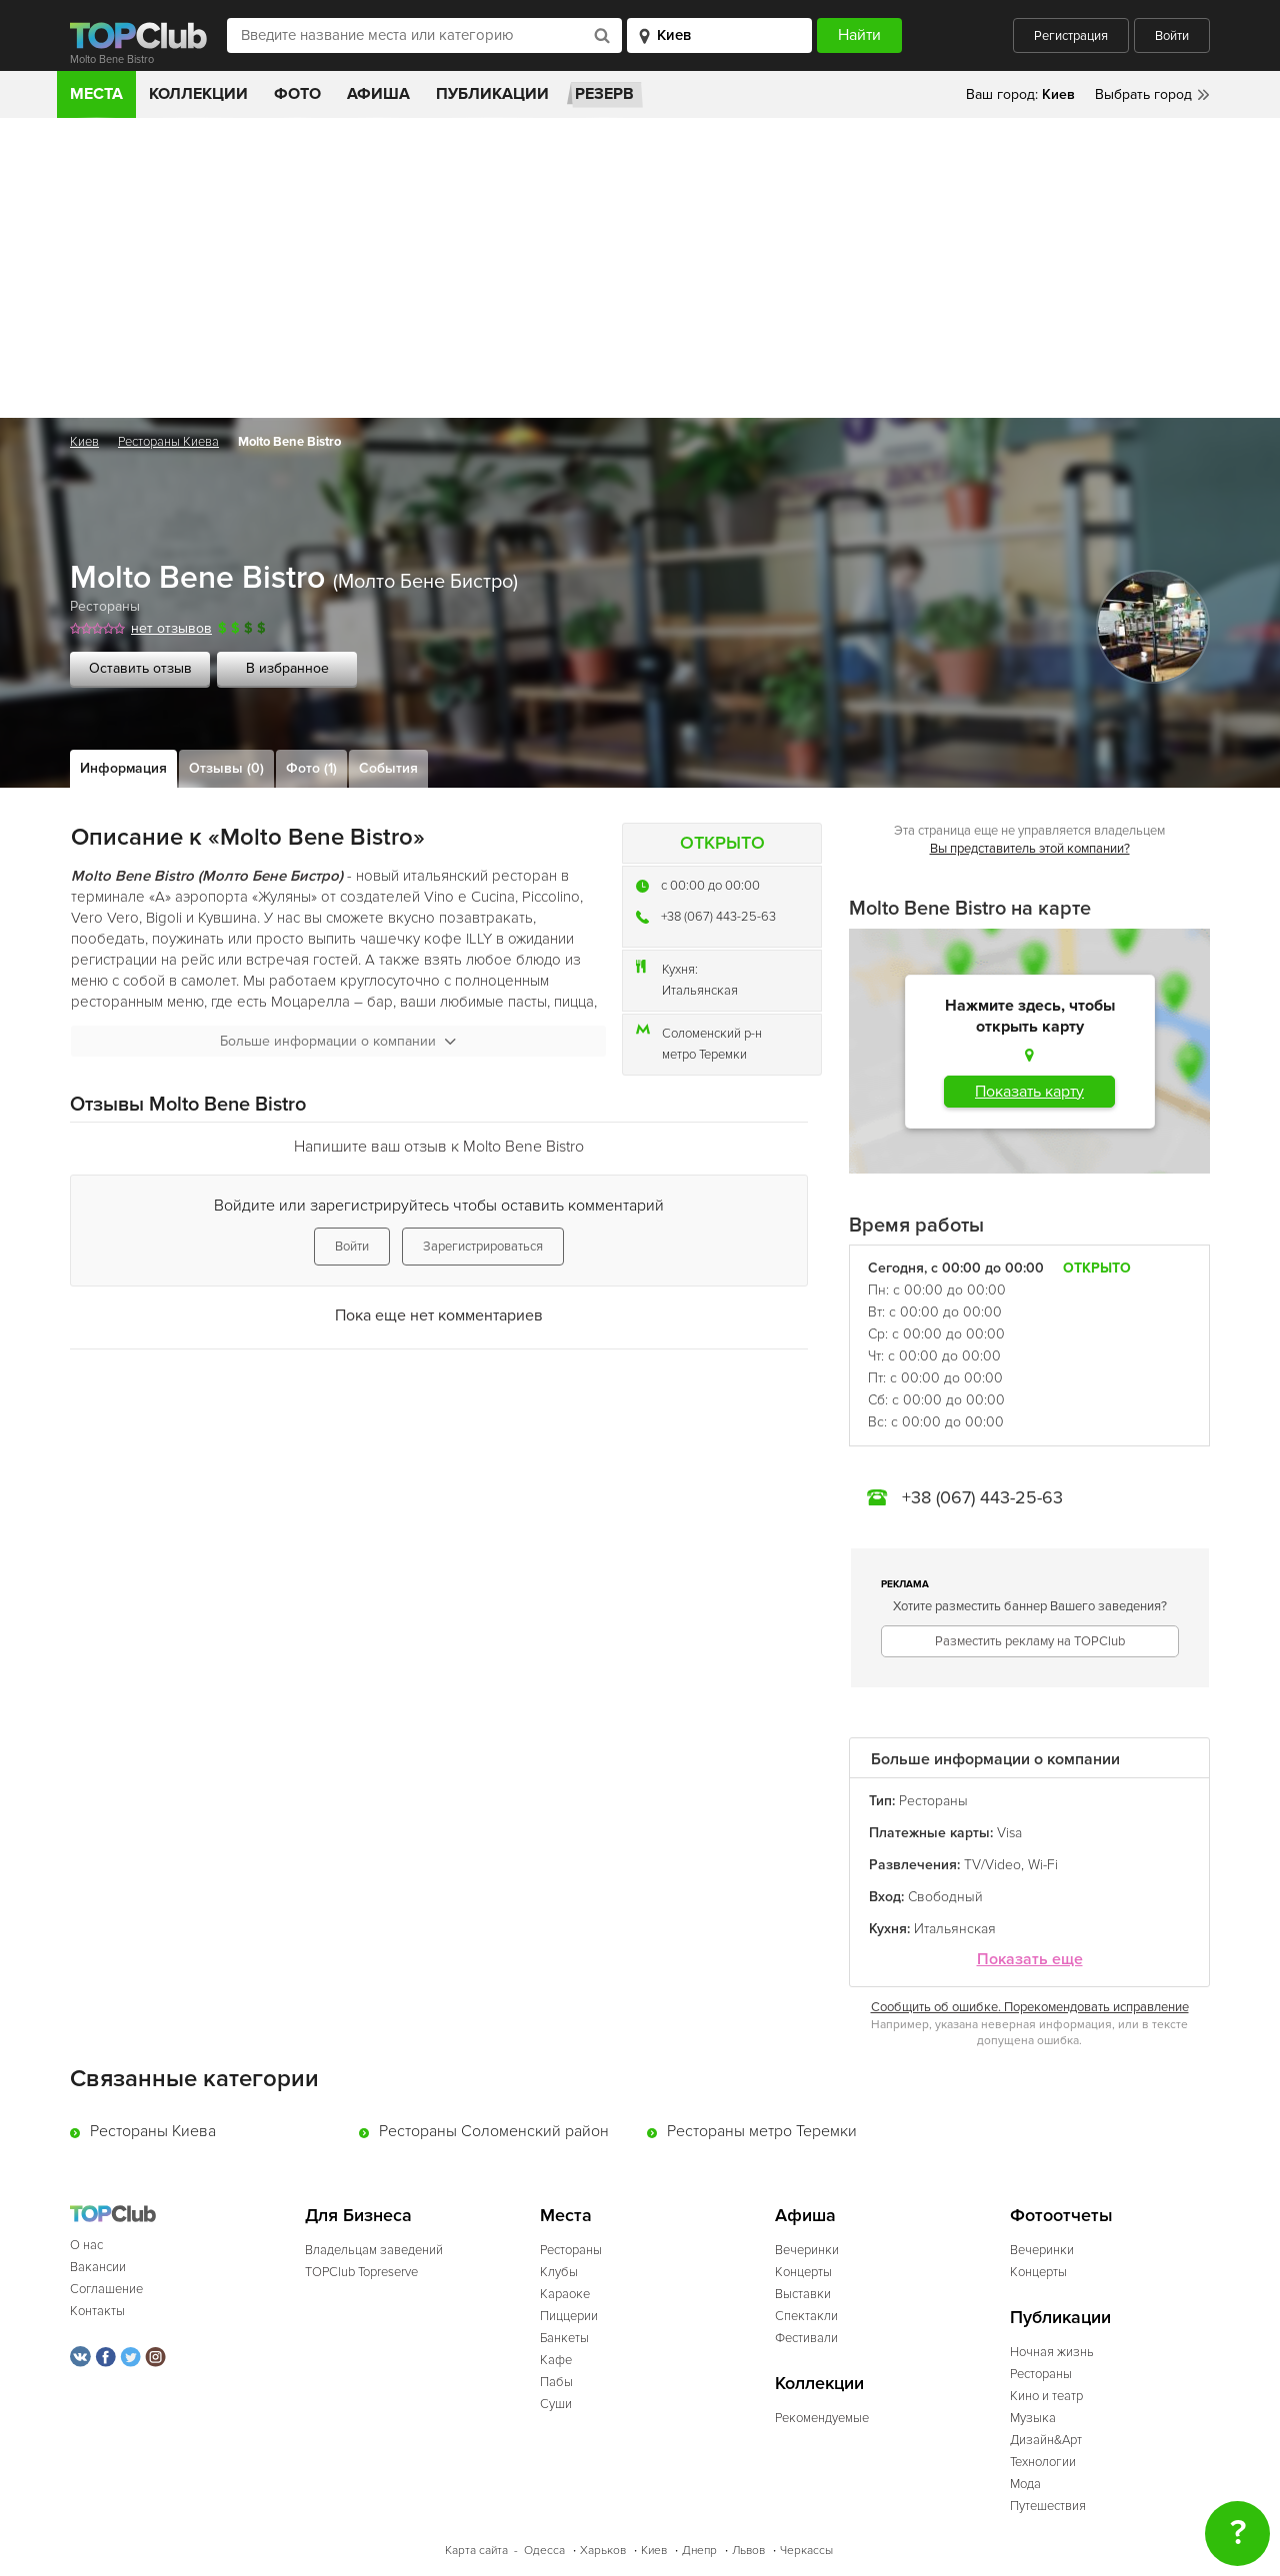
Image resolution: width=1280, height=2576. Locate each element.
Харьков (603, 2550)
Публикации (492, 94)
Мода (1025, 2484)
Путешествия (1048, 2506)
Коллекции (198, 94)
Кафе (556, 2360)
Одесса (544, 2550)
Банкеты (564, 2338)
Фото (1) (311, 768)
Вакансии (98, 2267)
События (388, 768)
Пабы (556, 2382)
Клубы (559, 2272)
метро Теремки (704, 1055)
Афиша (378, 94)
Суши (556, 2404)
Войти (1172, 36)
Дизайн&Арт (1046, 2440)
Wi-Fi (1043, 1864)
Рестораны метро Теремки (762, 2131)
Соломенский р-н (712, 1034)
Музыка (1033, 2418)
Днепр (699, 2550)
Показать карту (1029, 1092)
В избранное (287, 668)
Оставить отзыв (140, 668)
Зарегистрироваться (483, 1247)
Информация (123, 768)
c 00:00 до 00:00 (710, 886)
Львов (748, 2550)
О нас (86, 2245)
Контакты (97, 2311)
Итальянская (700, 991)
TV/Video (992, 1864)
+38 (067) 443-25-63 (718, 917)
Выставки (803, 2294)
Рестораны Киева (168, 442)
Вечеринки (807, 2250)
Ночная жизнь (1052, 2352)
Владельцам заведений (374, 2250)
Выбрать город (1143, 94)
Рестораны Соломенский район (494, 2131)
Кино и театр (1046, 2396)
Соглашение (106, 2289)
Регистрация (1071, 36)
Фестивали (806, 2338)
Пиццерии (569, 2316)
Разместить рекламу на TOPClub (1030, 1641)
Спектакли (806, 2316)
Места (96, 94)
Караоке (565, 2294)
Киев (84, 442)
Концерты (803, 2272)
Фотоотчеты (1061, 2215)
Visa (1009, 1832)
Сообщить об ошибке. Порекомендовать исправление (1030, 2007)
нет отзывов (171, 628)
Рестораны (105, 606)
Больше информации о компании (338, 1041)
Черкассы (806, 2550)
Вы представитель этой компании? (1030, 849)
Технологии (1043, 2462)
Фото (297, 94)
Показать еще (1030, 1959)
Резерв (604, 94)
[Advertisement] (640, 268)
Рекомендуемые (822, 2418)
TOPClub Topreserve (361, 2272)
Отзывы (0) (226, 768)
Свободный (945, 1896)
